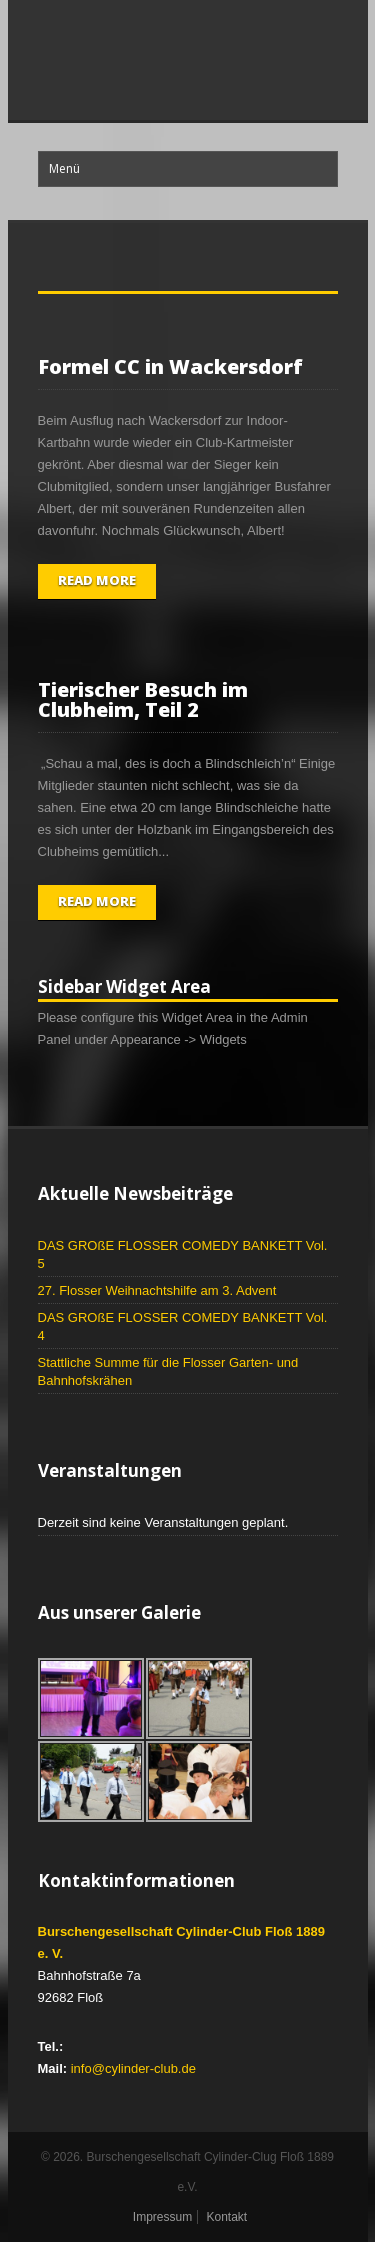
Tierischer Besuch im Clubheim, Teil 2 (143, 699)
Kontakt (226, 2217)
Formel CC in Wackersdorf (170, 366)
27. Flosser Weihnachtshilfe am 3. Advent (157, 1290)
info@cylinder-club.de (133, 2068)
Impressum (162, 2217)
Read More (97, 580)
